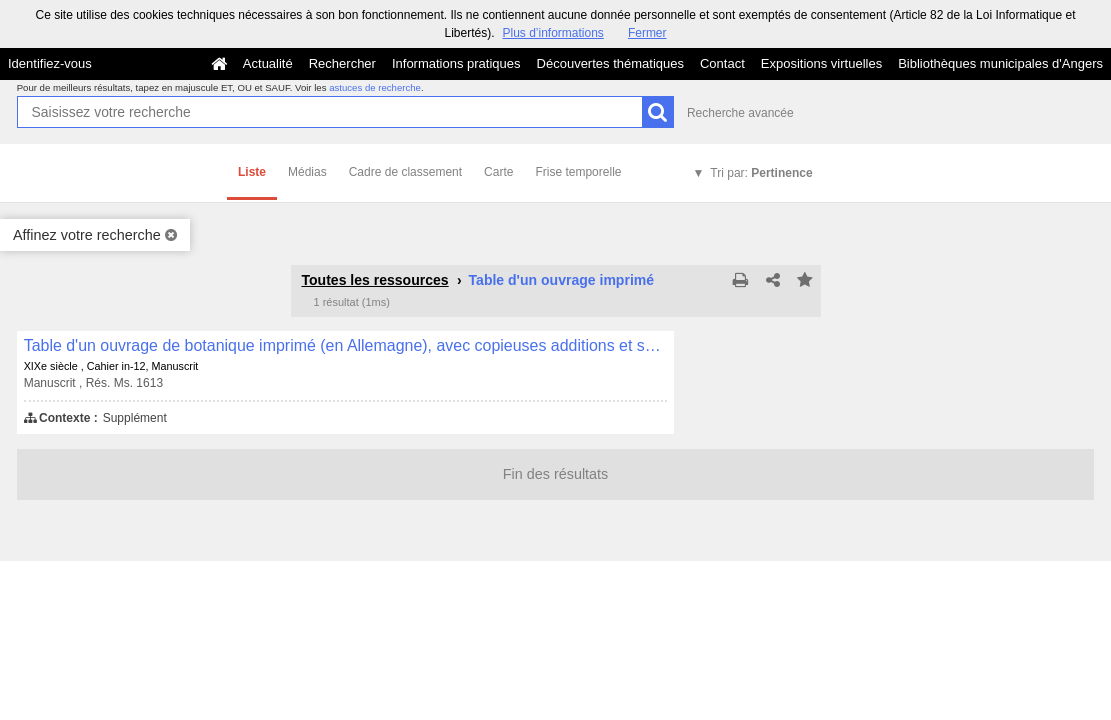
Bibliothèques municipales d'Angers (1000, 63)
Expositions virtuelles (821, 63)
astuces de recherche (375, 87)
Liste (252, 172)
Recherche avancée (740, 113)
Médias (307, 172)
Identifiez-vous (50, 63)
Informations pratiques (456, 63)
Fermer (647, 33)
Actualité (268, 63)
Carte (498, 172)
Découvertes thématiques (610, 63)
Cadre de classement (405, 172)
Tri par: (761, 173)
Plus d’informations (552, 33)
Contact (722, 63)
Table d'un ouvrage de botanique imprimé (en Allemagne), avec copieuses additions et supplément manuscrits (345, 345)
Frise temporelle (578, 172)
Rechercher (342, 63)
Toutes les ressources (375, 280)
